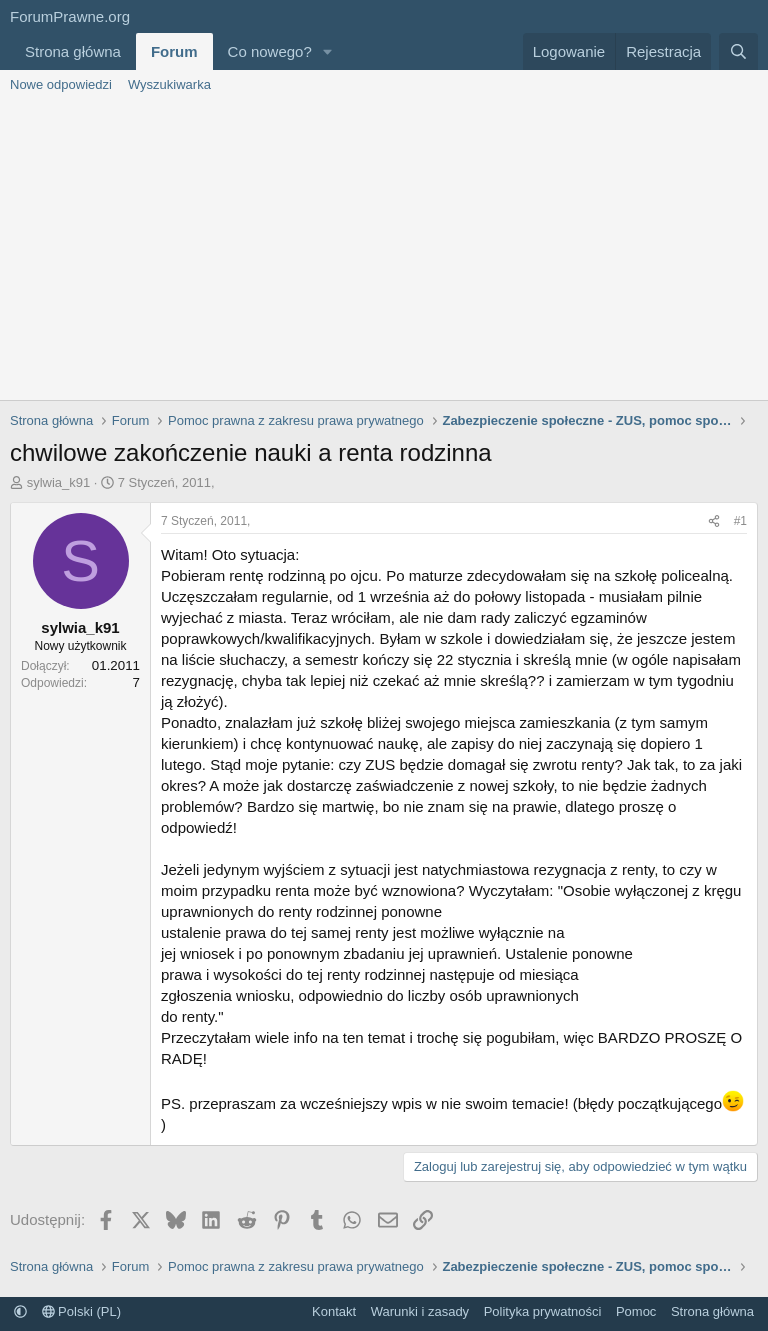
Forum (174, 51)
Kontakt (334, 1311)
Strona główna (73, 51)
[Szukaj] (738, 51)
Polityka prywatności (543, 1311)
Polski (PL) (81, 1311)
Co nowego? (270, 51)
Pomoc (636, 1311)
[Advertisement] (384, 250)
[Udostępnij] (714, 521)
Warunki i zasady (420, 1311)
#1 (740, 521)
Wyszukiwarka (169, 84)
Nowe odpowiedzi (61, 84)
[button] (328, 51)
